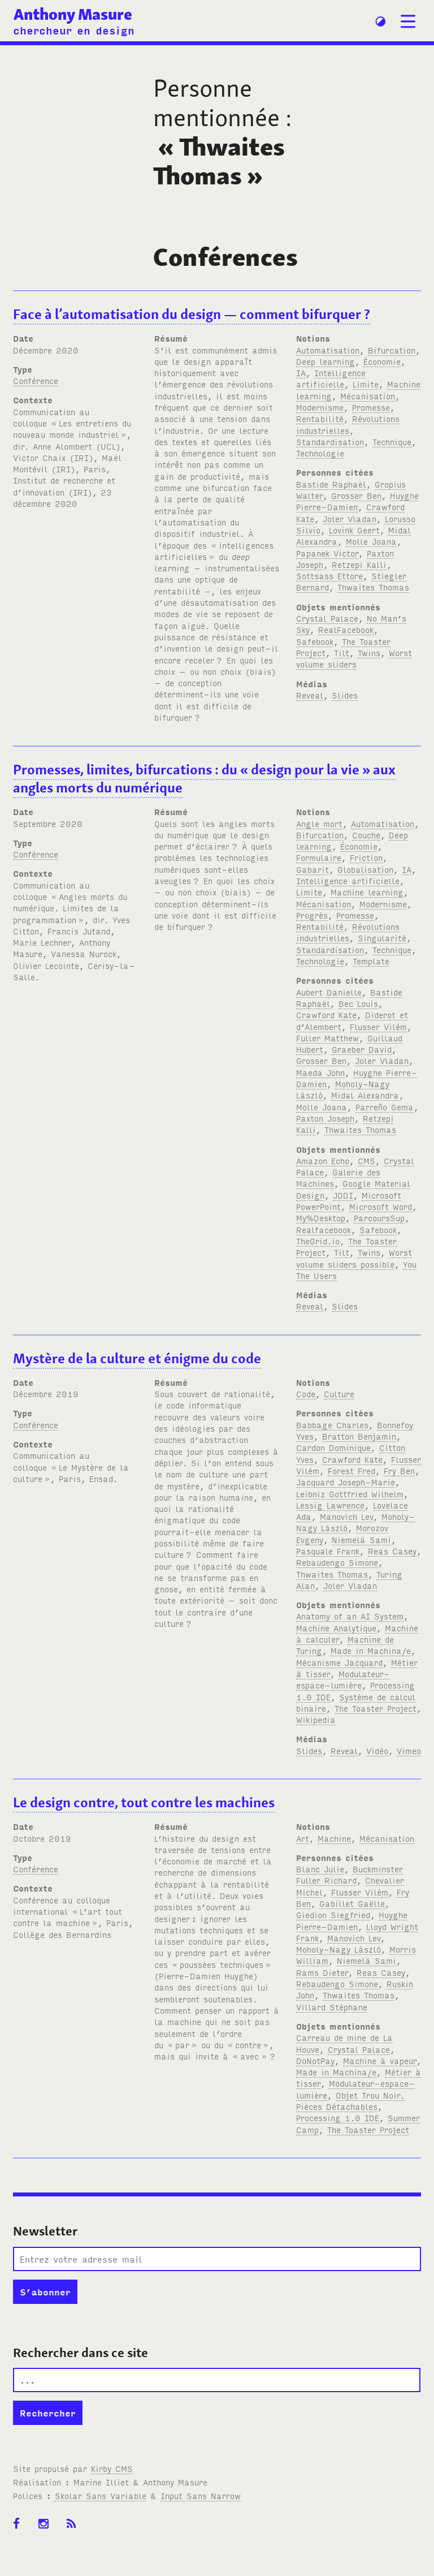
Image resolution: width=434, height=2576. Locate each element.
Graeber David (362, 1049)
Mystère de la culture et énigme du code (137, 1358)
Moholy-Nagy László (338, 1949)
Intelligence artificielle (331, 378)
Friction (366, 857)
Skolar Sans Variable (100, 2495)
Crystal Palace (327, 618)
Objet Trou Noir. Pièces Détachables (350, 2101)
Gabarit (312, 869)
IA (301, 372)
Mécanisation (367, 395)
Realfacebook (323, 1229)
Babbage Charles (332, 1424)
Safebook (314, 641)
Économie (382, 361)
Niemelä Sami (361, 1539)
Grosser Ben (356, 495)
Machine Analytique (336, 1627)
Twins (369, 652)
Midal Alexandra (365, 1094)
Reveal (309, 695)
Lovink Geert (354, 529)
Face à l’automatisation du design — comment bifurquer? (191, 314)
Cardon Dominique (333, 1447)
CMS (366, 1160)
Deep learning (325, 361)
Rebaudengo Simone (337, 1562)
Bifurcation (391, 349)
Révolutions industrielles (348, 424)
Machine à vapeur (379, 2060)
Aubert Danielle (329, 992)
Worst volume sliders (354, 658)
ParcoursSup (379, 1217)
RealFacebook (346, 629)
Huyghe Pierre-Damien (351, 1920)
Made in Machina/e (371, 1650)
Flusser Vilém (378, 1026)
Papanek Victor (327, 553)
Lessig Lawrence (330, 1505)
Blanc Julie (320, 1868)
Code (305, 1393)
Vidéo (377, 1750)
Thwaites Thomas (373, 586)
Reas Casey (392, 1550)
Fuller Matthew (327, 1037)
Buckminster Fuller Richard (349, 1874)
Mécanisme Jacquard (339, 1662)
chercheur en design (73, 29)
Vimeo (409, 1750)
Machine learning (367, 891)
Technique (391, 441)
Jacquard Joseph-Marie (345, 1481)
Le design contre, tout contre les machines (144, 1802)
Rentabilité (320, 418)
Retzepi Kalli (359, 564)
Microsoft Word (380, 1206)
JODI (343, 1195)
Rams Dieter (322, 1972)
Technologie (320, 452)
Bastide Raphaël (331, 484)
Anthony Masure (73, 14)
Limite (366, 383)
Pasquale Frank (327, 1550)
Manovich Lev (346, 1516)
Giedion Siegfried (333, 1914)
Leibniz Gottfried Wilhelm (349, 1493)
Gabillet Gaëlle (352, 1903)
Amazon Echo (322, 1160)
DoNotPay (315, 2060)
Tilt (341, 652)
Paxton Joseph (325, 1118)
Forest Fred (351, 1470)
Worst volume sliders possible (354, 1258)
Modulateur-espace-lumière (343, 1679)
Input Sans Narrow (200, 2495)
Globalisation (365, 869)
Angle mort (319, 823)
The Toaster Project (375, 1708)
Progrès (312, 915)
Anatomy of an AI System (349, 1615)
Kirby (112, 2468)
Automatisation (327, 349)
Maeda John (320, 1072)
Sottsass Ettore (329, 575)
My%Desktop (320, 1217)
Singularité (382, 937)
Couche (366, 834)
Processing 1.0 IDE (337, 2117)
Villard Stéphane (331, 2006)
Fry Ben (399, 1470)
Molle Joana (371, 541)
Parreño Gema (384, 1106)
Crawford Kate (326, 1014)
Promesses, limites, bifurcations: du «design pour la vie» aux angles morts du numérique (204, 779)
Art (302, 1838)
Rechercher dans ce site (80, 2352)
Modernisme (320, 407)
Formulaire (318, 857)
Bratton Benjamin (359, 1436)
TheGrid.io (318, 1240)
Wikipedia (316, 1719)
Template (371, 960)
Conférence (35, 380)
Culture (339, 1393)
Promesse (371, 407)
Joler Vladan (349, 518)
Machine (334, 1838)
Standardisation (330, 441)
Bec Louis (358, 1003)
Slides (345, 695)
